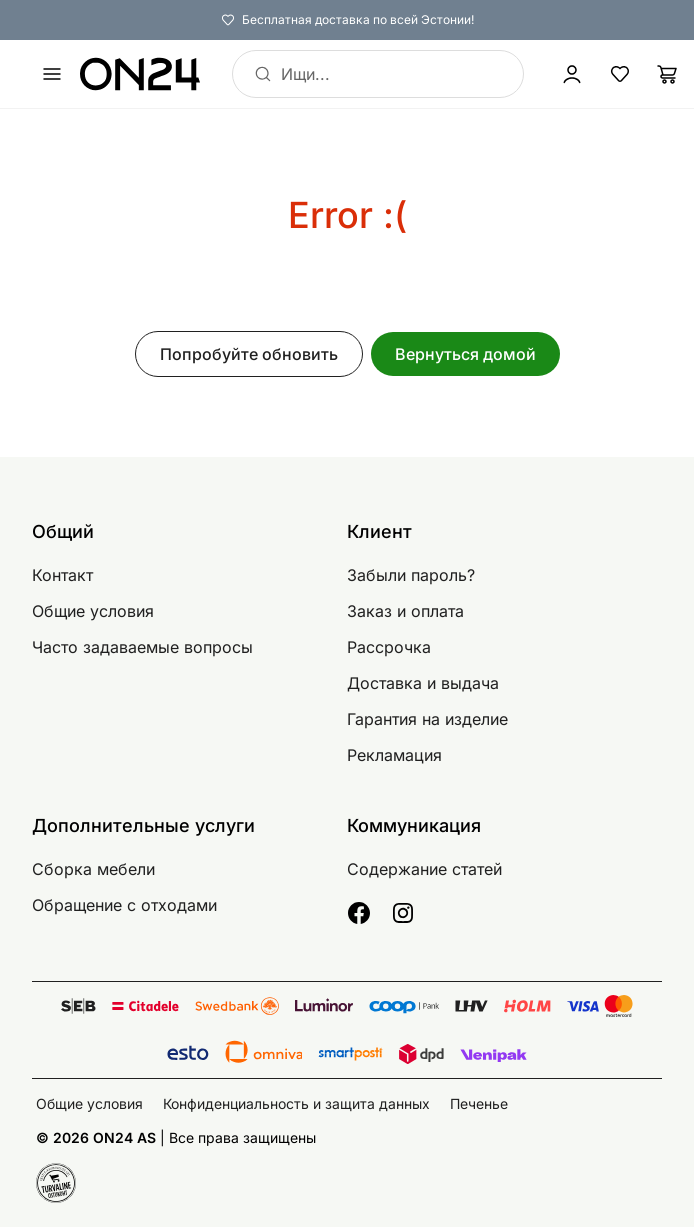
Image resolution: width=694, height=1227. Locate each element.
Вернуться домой (465, 354)
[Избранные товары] (620, 74)
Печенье (479, 1103)
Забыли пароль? (411, 575)
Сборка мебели (93, 869)
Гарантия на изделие (427, 719)
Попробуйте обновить (249, 354)
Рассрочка (389, 647)
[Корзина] (668, 74)
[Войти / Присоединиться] (572, 74)
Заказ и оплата (405, 611)
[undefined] (52, 74)
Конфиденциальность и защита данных (296, 1103)
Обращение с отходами (124, 905)
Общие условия (93, 611)
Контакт (62, 575)
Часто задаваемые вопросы (142, 647)
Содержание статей (424, 869)
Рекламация (394, 755)
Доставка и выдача (423, 683)
